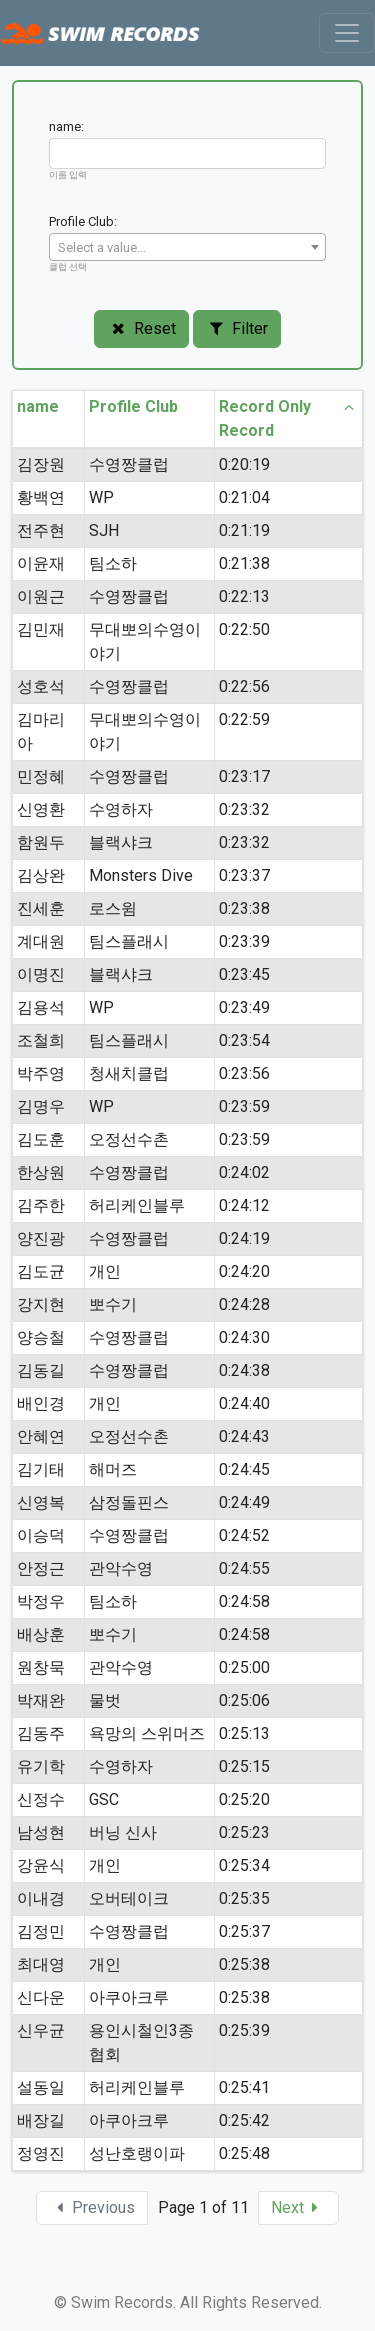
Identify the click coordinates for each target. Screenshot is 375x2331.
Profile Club (149, 407)
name (48, 407)
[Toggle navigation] (347, 33)
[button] (298, 2208)
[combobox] (187, 247)
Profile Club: (83, 221)
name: (66, 126)
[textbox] (187, 248)
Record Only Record (288, 419)
